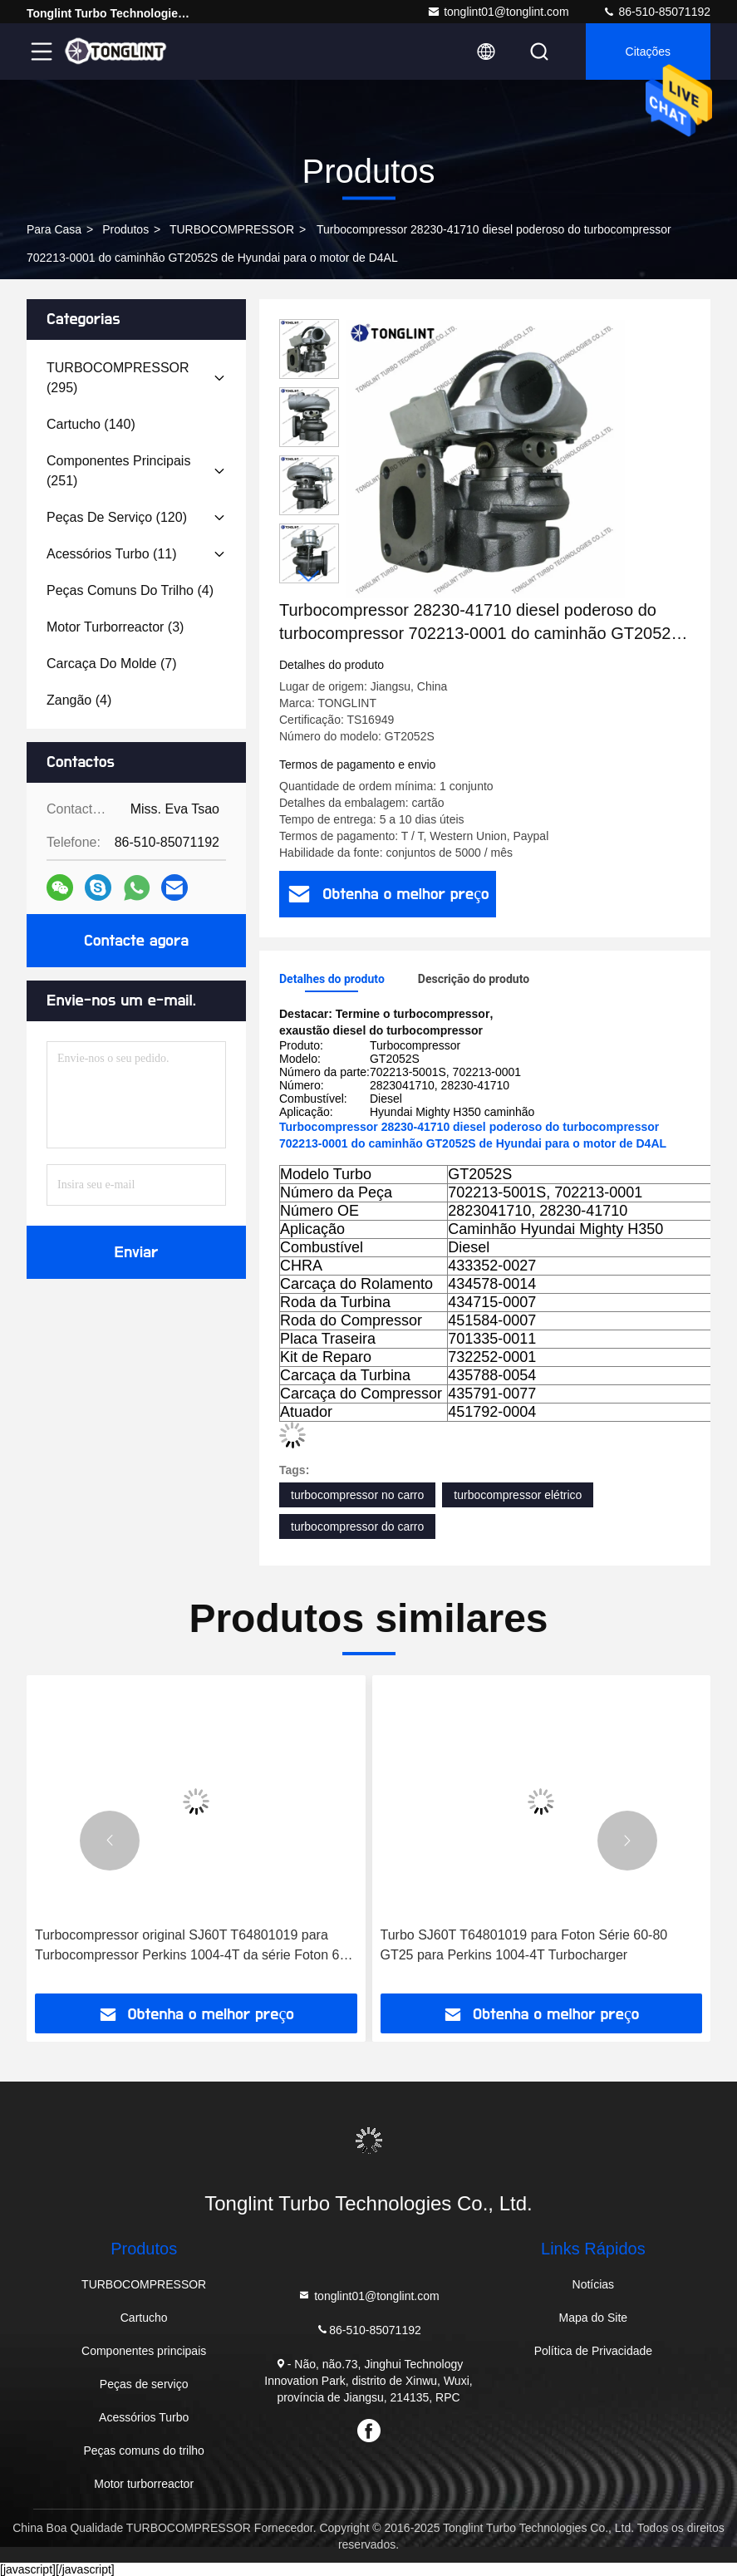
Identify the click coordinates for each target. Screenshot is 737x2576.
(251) (118, 471)
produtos (125, 229)
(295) (118, 378)
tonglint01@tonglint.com (497, 11)
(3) (115, 627)
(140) (91, 424)
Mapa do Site (593, 2317)
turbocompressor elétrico (518, 1495)
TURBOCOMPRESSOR (232, 229)
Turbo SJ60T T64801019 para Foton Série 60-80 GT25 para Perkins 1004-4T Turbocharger (524, 1945)
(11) (112, 554)
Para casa (54, 229)
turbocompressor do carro (357, 1526)
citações (648, 51)
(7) (112, 663)
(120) (117, 517)
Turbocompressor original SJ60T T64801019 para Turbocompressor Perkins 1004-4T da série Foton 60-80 (193, 1946)
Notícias (593, 2284)
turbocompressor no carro (357, 1495)
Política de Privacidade (593, 2350)
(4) (130, 590)
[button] (309, 576)
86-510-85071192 (656, 11)
